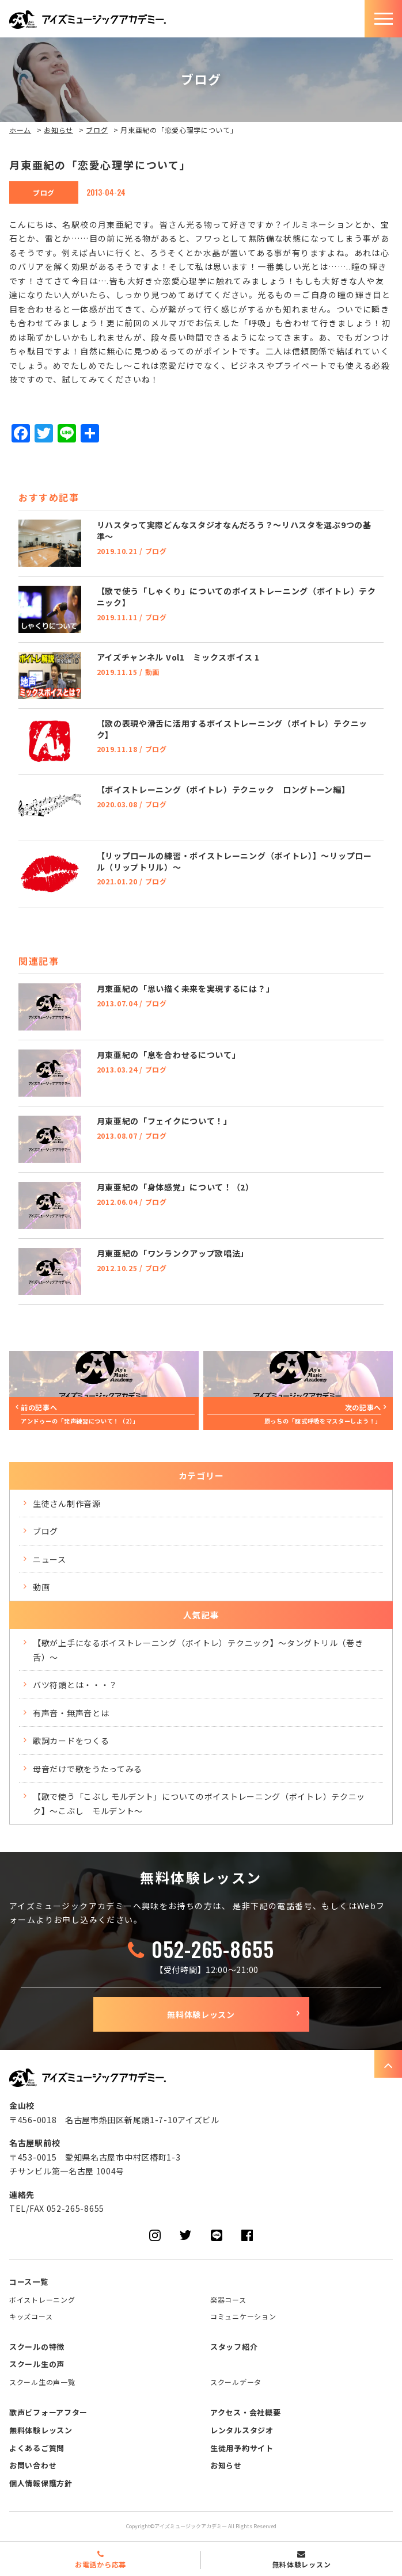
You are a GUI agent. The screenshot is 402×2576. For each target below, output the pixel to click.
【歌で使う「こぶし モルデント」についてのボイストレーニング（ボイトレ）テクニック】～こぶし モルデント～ (199, 1803)
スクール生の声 (37, 2364)
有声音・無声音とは (71, 1713)
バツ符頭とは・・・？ (75, 1684)
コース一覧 (28, 2281)
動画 (41, 1587)
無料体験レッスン (201, 2014)
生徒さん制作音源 (67, 1503)
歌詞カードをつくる (71, 1740)
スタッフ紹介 (233, 2346)
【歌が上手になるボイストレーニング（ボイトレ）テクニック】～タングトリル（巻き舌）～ (198, 1650)
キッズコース (30, 2316)
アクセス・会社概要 (245, 2412)
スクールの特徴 (37, 2346)
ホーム (20, 130)
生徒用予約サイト (242, 2448)
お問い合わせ (32, 2465)
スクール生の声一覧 (42, 2382)
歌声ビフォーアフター (48, 2412)
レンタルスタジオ (242, 2430)
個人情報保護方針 (41, 2483)
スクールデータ (235, 2382)
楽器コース (228, 2299)
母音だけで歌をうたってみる (87, 1768)
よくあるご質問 (37, 2448)
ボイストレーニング (42, 2299)
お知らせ (58, 130)
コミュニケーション (243, 2316)
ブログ (97, 130)
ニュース (49, 1559)
